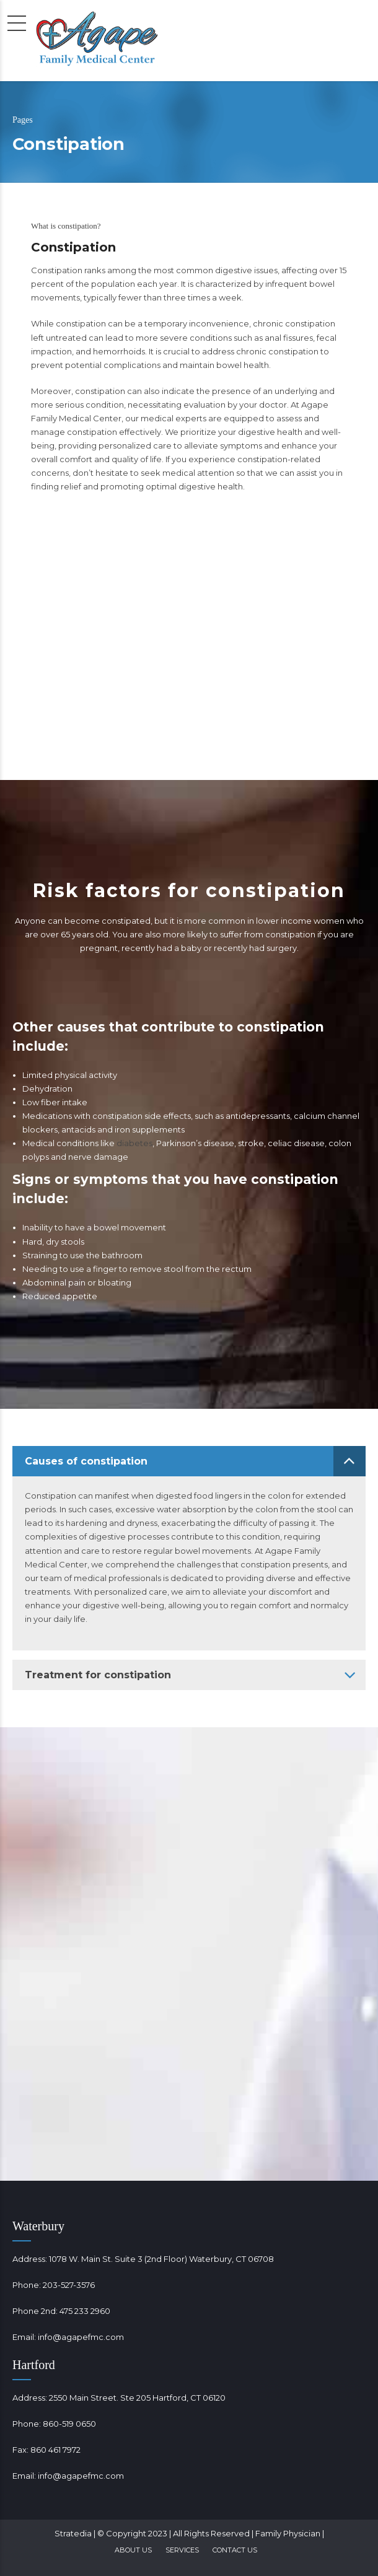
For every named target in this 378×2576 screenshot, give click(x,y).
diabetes (134, 1143)
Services (182, 2550)
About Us (133, 2550)
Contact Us (235, 2550)
